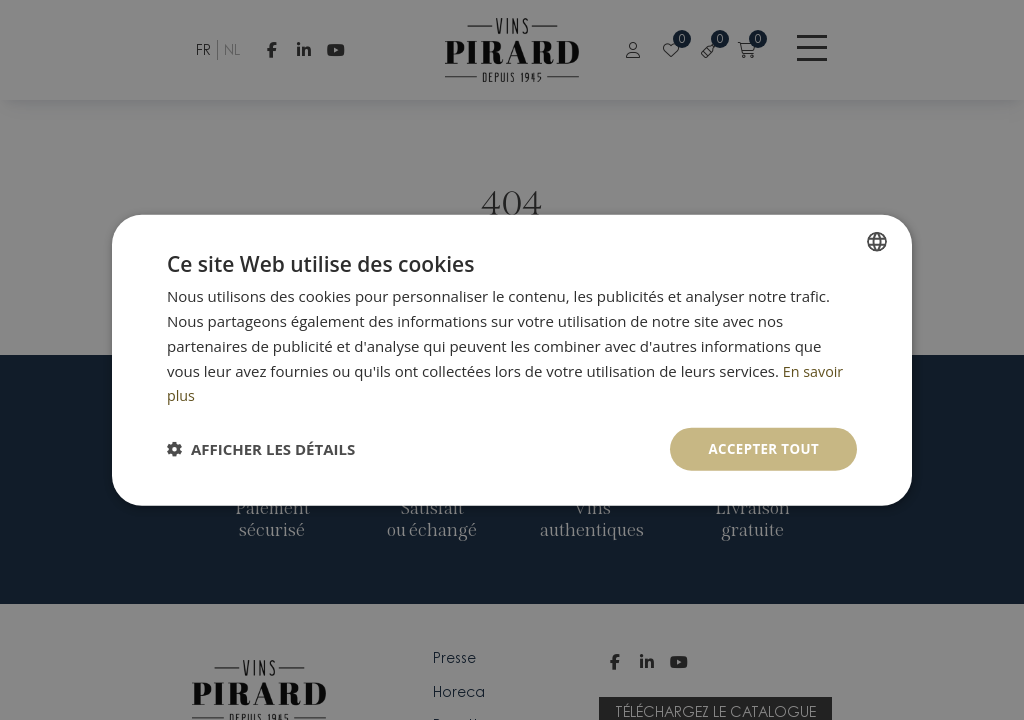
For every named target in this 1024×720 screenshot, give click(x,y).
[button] (261, 449)
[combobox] (877, 241)
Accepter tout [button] (761, 448)
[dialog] (512, 360)
